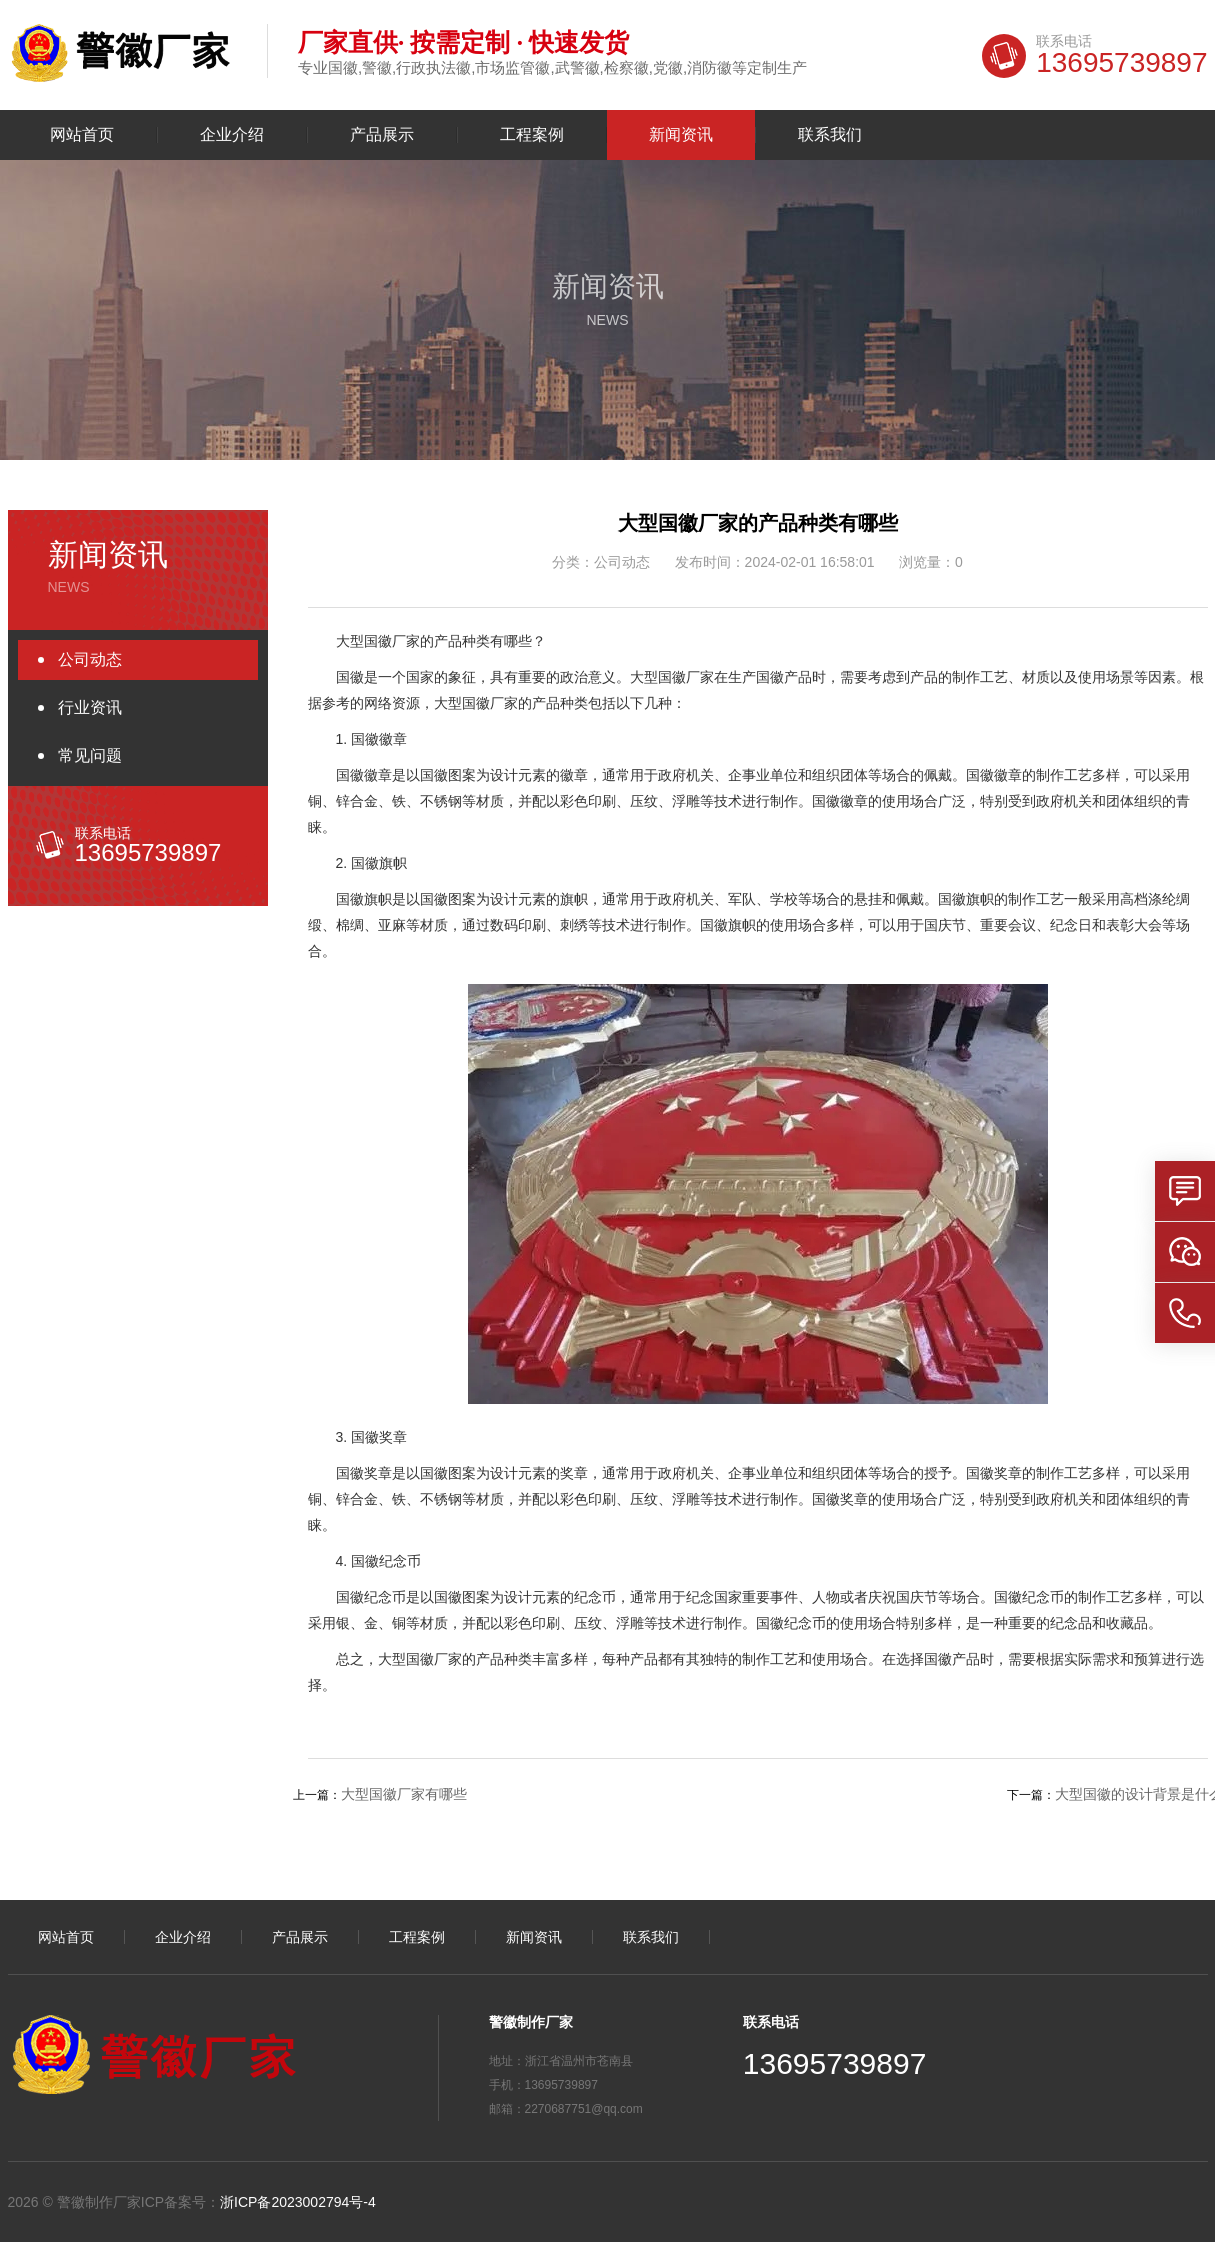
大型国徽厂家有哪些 (404, 1794)
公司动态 (90, 659)
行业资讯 (90, 707)
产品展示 (382, 135)
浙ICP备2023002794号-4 (298, 2202)
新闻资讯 (681, 135)
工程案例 (532, 135)
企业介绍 (232, 135)
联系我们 (830, 135)
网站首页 (82, 135)
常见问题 (90, 755)
